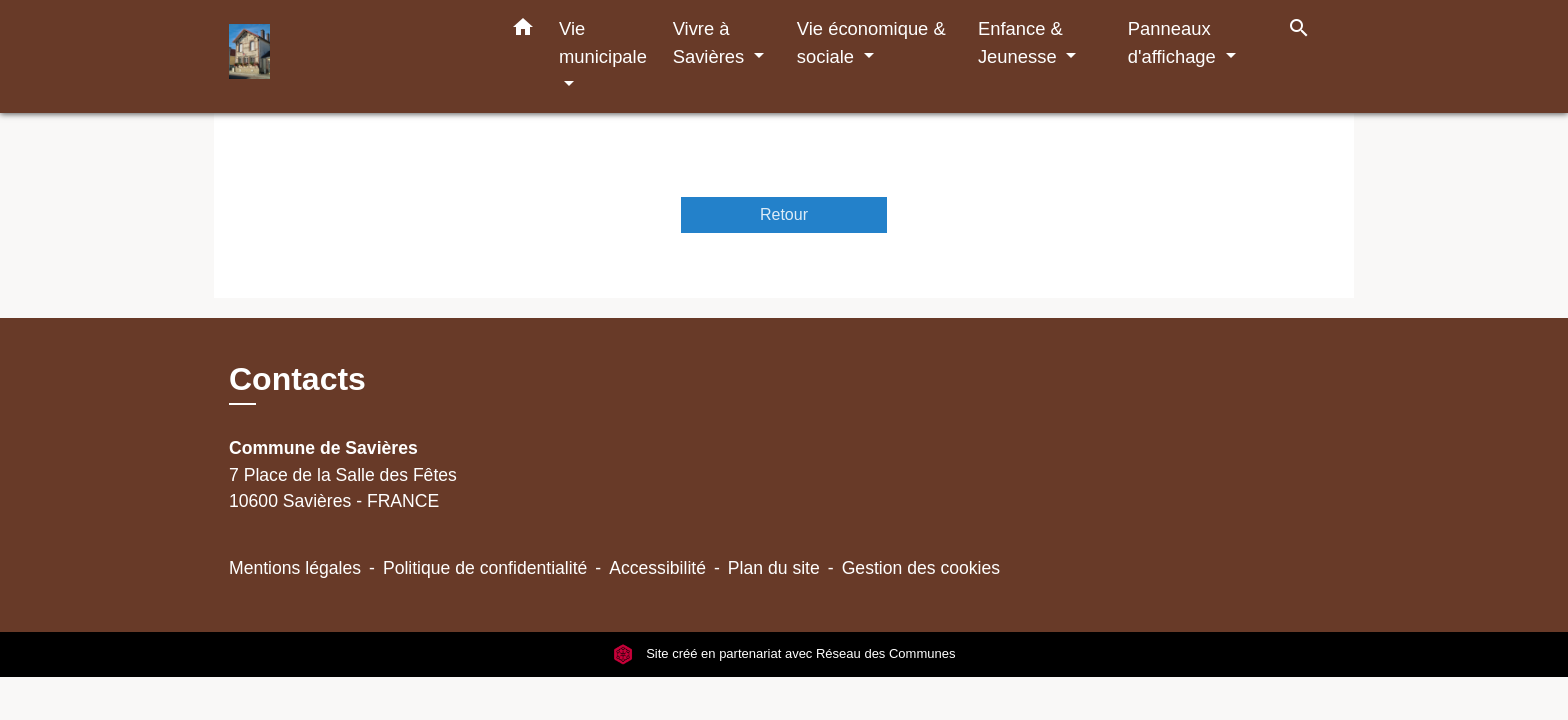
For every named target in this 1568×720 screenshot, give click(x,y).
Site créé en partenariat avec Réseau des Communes (784, 654)
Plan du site (774, 568)
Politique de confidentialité (485, 568)
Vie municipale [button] (603, 42)
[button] (523, 31)
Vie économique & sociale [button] (871, 42)
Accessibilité (657, 568)
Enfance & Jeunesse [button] (1020, 42)
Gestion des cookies (921, 568)
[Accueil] (354, 56)
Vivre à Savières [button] (711, 42)
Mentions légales (295, 568)
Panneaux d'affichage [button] (1174, 42)
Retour (784, 214)
